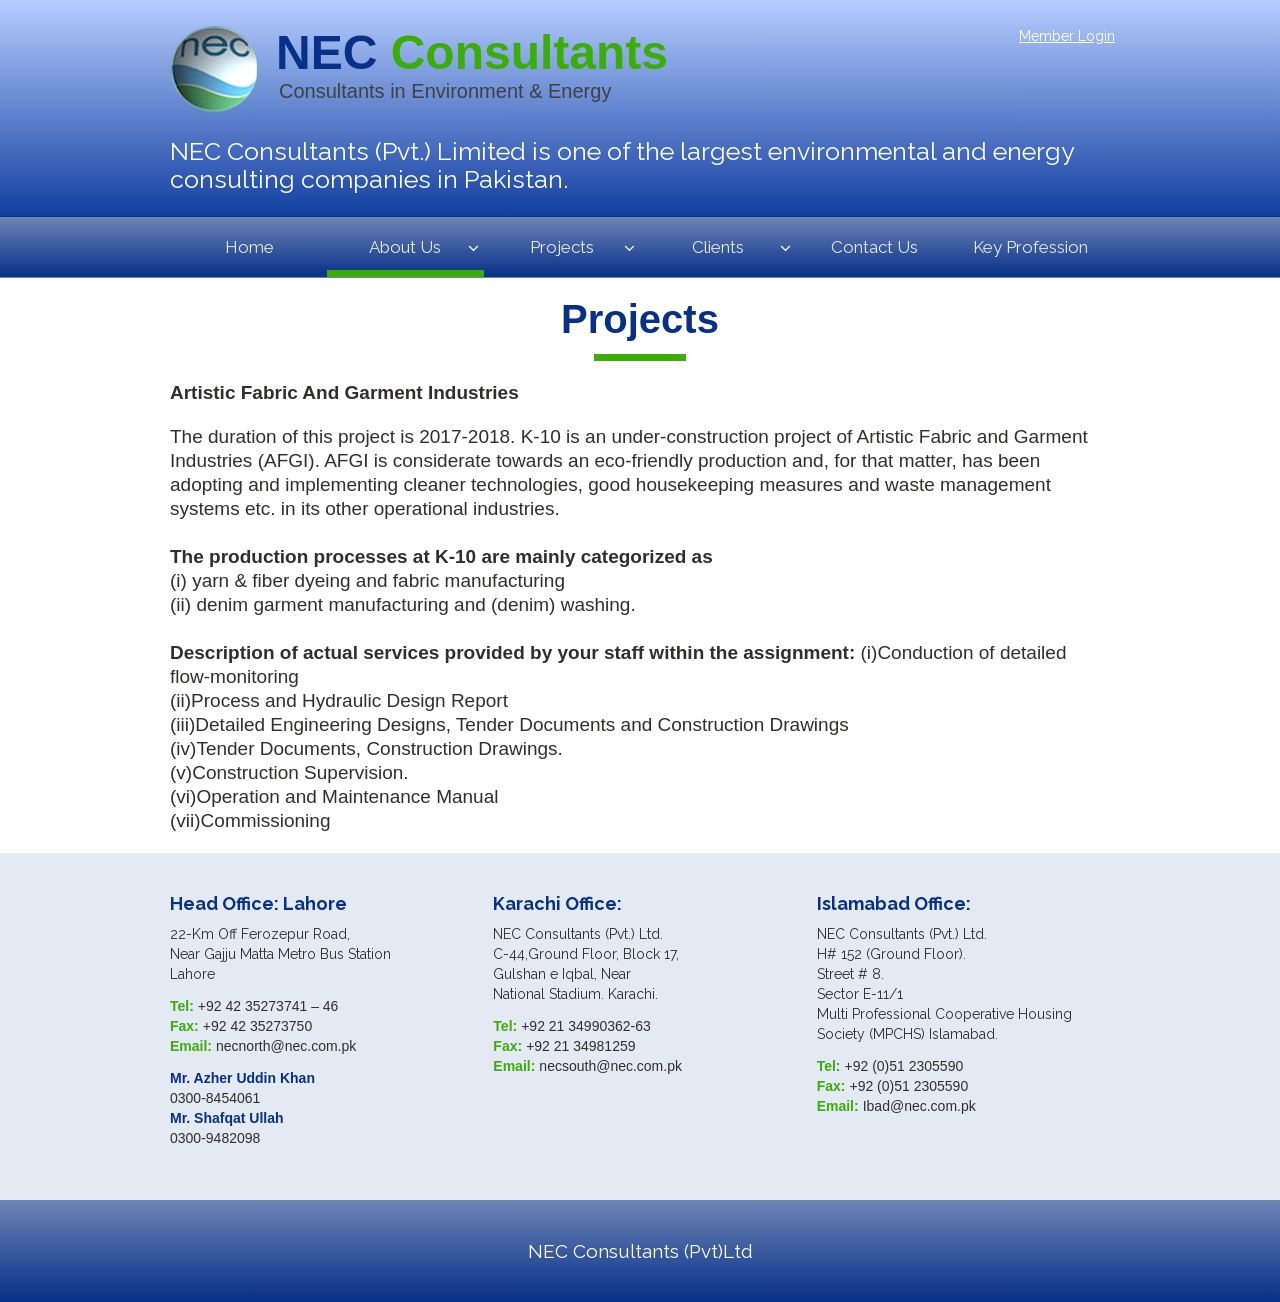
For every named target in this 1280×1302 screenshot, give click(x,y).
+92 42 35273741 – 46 (268, 1006)
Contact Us (874, 247)
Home (249, 247)
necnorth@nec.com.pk (286, 1046)
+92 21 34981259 (580, 1046)
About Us (405, 247)
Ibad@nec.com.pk (919, 1106)
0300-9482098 (215, 1138)
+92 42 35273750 (257, 1026)
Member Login (1067, 36)
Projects (562, 247)
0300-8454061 (215, 1098)
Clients (718, 247)
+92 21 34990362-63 (586, 1026)
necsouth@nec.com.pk (610, 1066)
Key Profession (1030, 247)
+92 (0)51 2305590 (904, 1066)
